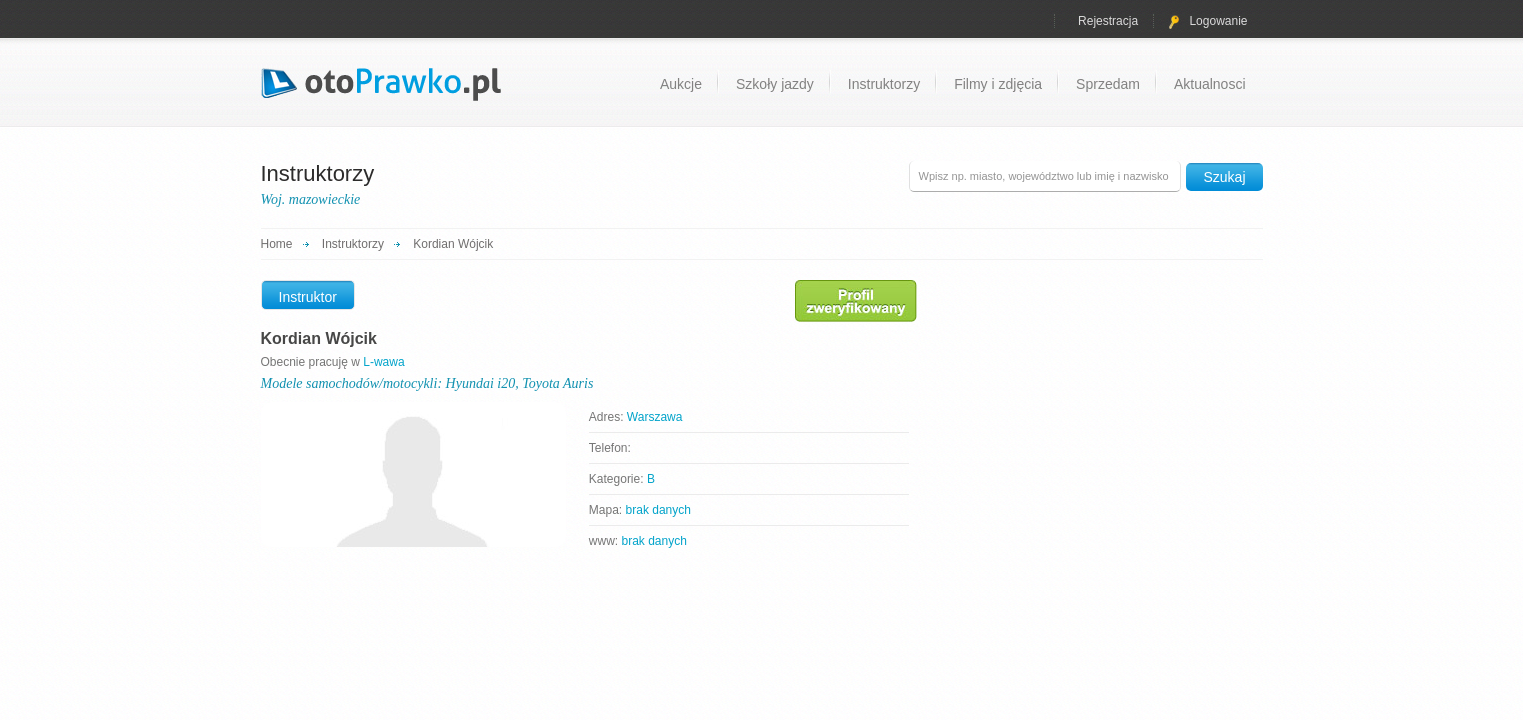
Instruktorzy (884, 84)
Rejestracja (1108, 21)
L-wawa (383, 362)
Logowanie (1208, 21)
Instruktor (308, 297)
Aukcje (681, 84)
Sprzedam (1108, 84)
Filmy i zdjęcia (998, 84)
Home (277, 244)
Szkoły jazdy (775, 84)
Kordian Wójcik (453, 244)
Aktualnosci (1210, 84)
